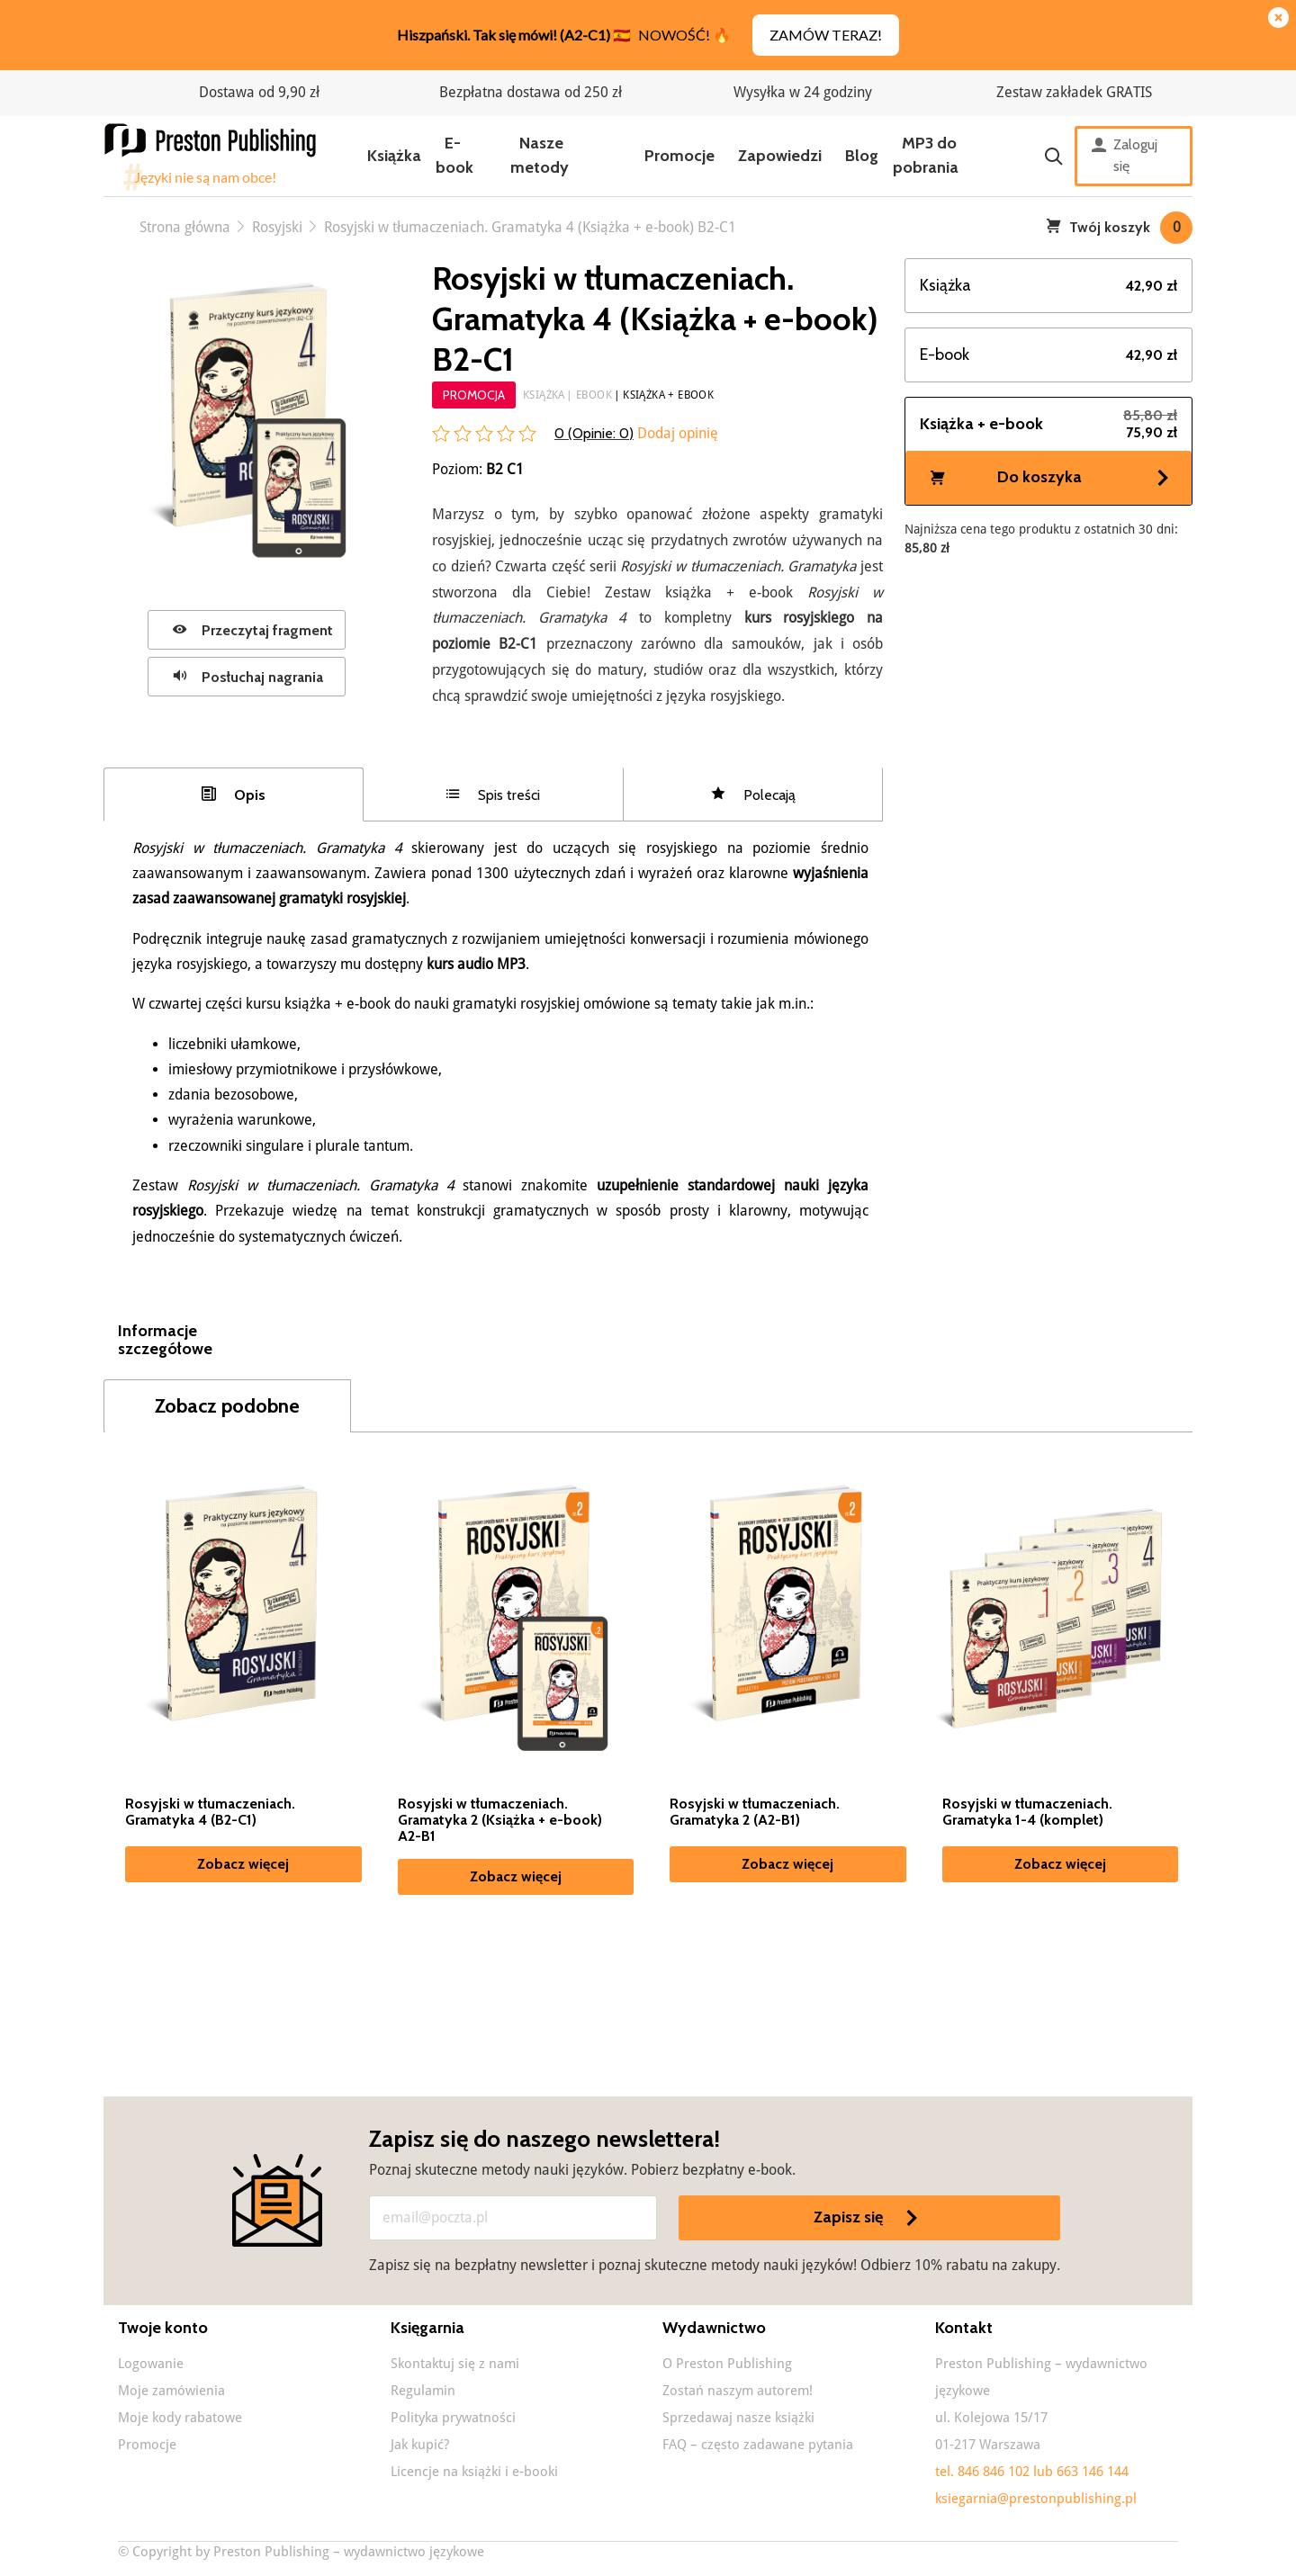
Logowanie (151, 2364)
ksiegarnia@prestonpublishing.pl (1036, 2499)
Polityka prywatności (453, 2418)
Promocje (679, 156)
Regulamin (423, 2391)
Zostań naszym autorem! (737, 2391)
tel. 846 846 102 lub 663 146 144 (1032, 2472)
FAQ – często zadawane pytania (757, 2445)
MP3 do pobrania (925, 155)
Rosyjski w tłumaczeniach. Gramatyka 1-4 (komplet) (1027, 1812)
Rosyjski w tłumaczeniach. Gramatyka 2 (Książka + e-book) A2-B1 (500, 1820)
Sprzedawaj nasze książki (738, 2418)
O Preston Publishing (727, 2364)
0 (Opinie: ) (594, 433)
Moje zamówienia (171, 2391)
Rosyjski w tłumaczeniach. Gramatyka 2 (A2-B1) (755, 1812)
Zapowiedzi (780, 156)
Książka (394, 156)
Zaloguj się (1124, 155)
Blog (861, 156)
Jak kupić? (420, 2445)
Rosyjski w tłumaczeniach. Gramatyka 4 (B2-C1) (210, 1812)
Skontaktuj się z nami (455, 2364)
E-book (454, 155)
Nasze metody (539, 155)
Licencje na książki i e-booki (474, 2472)
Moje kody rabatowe (180, 2418)
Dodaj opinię (676, 433)
